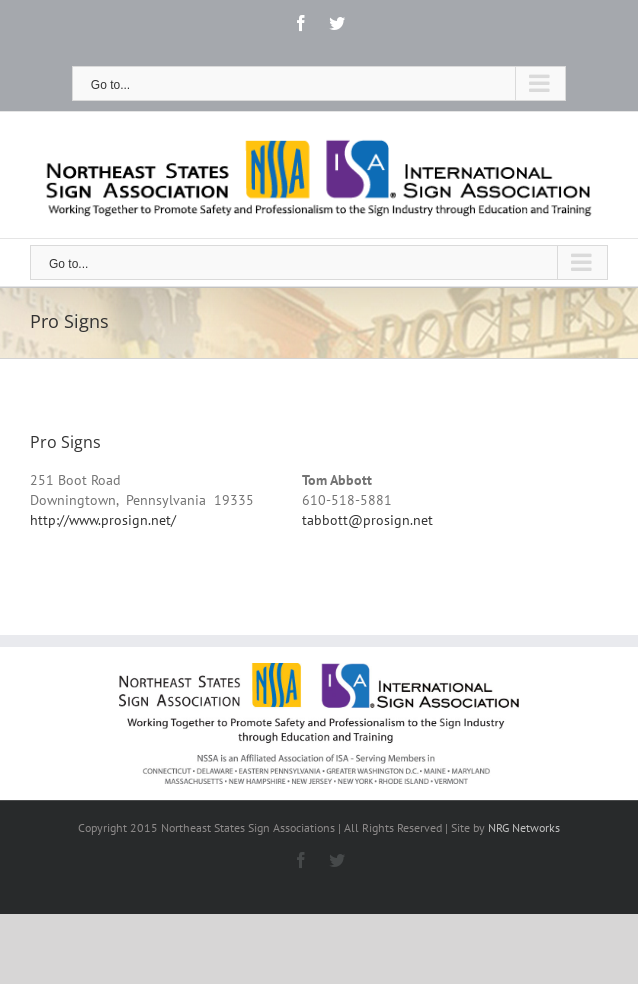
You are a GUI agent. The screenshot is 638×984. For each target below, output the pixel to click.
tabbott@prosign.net (367, 520)
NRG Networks (524, 827)
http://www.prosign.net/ (103, 520)
